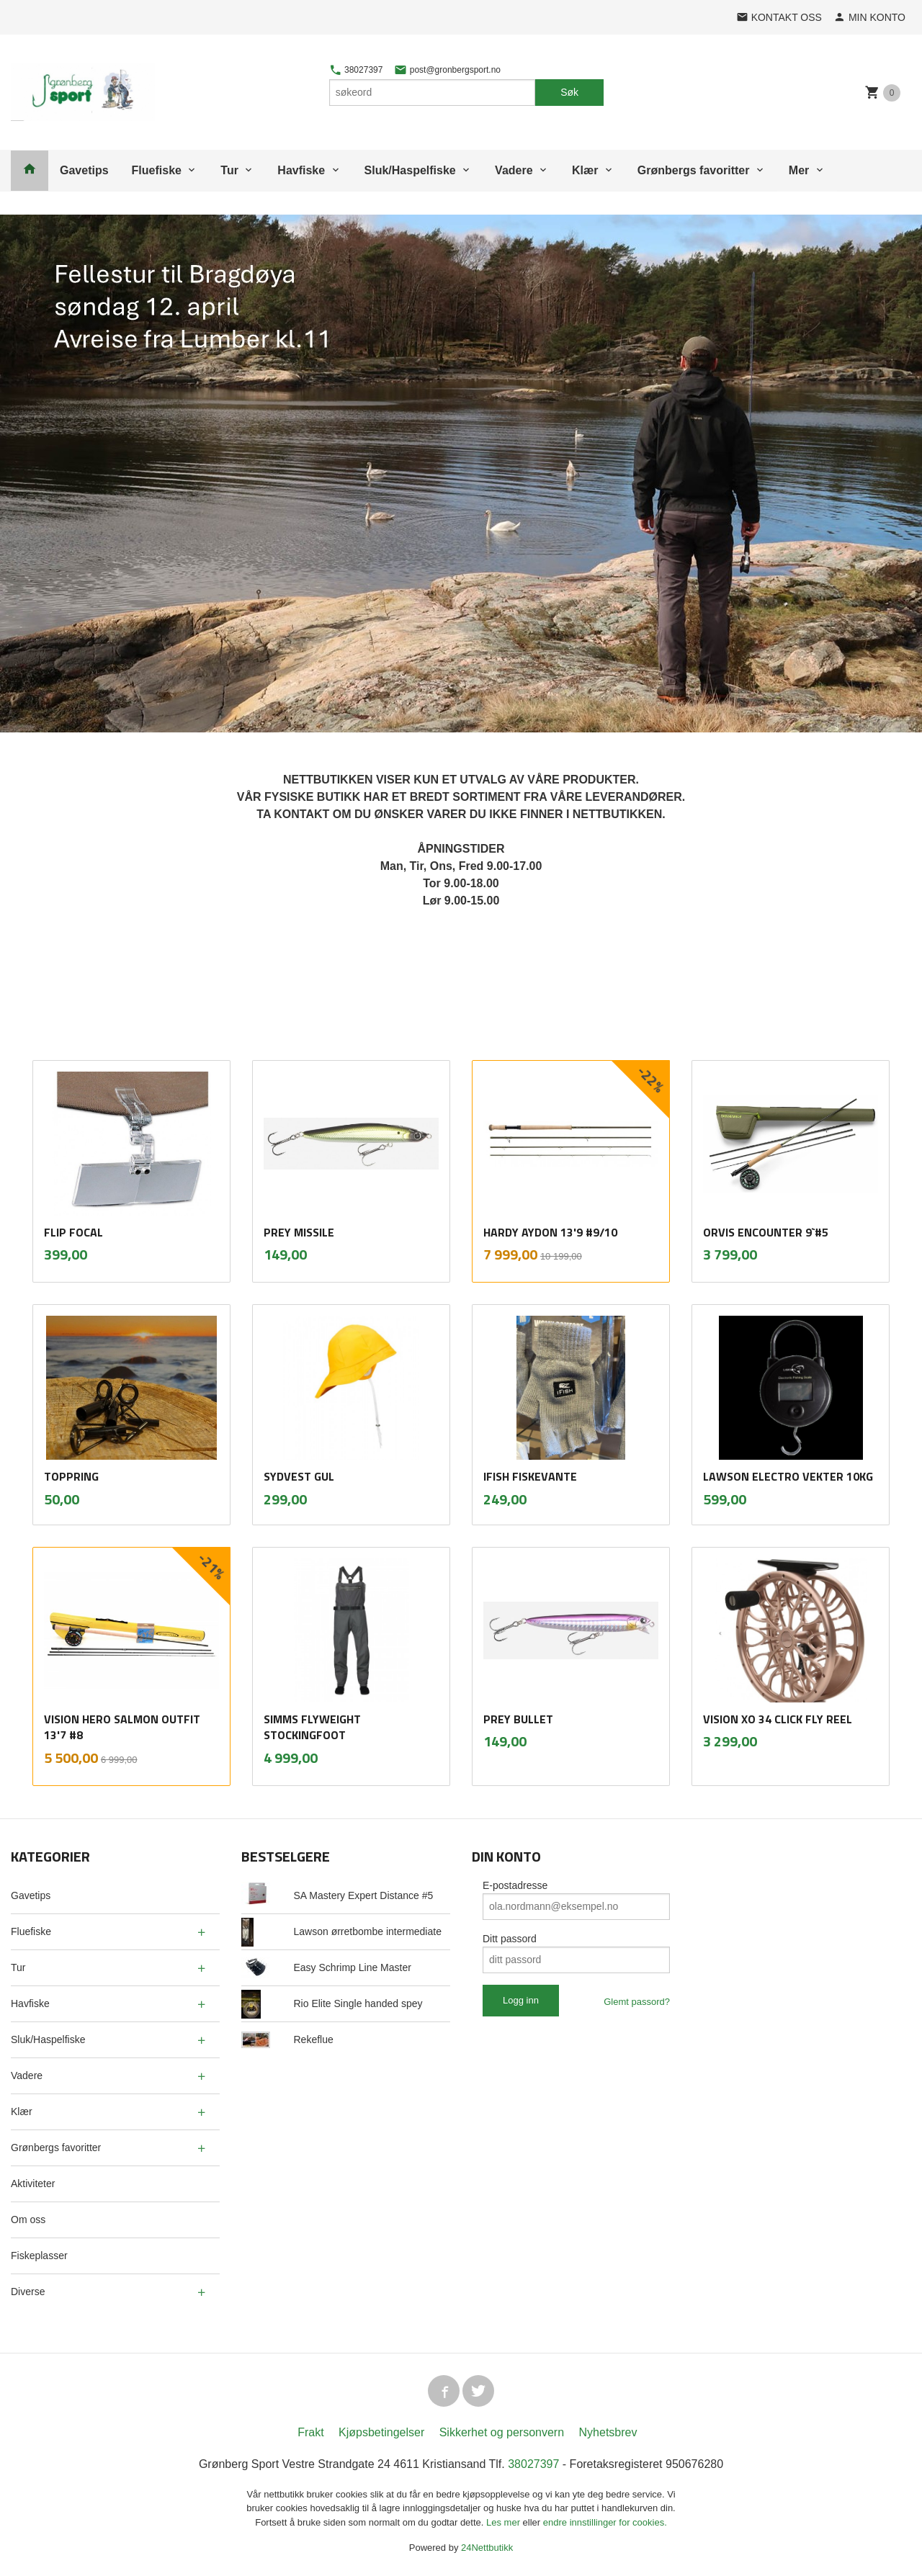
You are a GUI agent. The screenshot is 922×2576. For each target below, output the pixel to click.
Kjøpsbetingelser (381, 2432)
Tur (229, 170)
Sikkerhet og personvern (501, 2432)
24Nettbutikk (487, 2547)
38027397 (356, 70)
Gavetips (84, 170)
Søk (569, 92)
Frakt (310, 2432)
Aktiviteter (33, 2183)
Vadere (513, 170)
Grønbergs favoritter (693, 170)
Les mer (504, 2522)
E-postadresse (515, 1885)
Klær (585, 170)
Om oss (28, 2219)
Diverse (28, 2291)
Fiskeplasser (39, 2255)
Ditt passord (510, 1938)
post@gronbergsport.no (447, 70)
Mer (799, 170)
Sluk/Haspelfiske (410, 170)
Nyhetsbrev (608, 2432)
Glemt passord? (637, 2001)
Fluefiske (157, 170)
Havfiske (301, 170)
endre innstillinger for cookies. (605, 2522)
